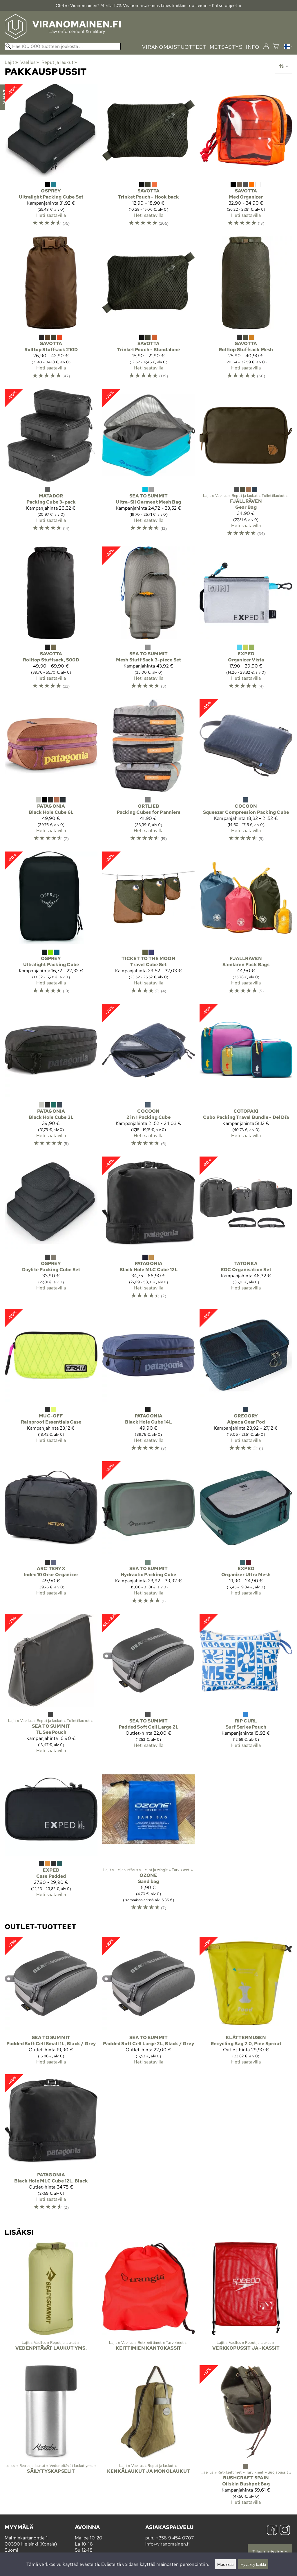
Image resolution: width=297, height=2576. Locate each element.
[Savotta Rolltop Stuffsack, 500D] (51, 620)
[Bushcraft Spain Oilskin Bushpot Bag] (246, 2437)
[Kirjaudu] (266, 46)
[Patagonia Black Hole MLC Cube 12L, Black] (51, 2145)
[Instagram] (285, 2531)
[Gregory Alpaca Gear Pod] (246, 1383)
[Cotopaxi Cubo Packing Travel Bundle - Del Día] (246, 1078)
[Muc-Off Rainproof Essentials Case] (51, 1383)
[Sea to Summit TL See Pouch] (51, 1686)
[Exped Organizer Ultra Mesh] (246, 1535)
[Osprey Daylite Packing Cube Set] (51, 1230)
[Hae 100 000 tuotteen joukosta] (63, 46)
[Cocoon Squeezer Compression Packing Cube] (246, 773)
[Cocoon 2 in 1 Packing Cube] (148, 1078)
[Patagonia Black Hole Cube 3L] (51, 1078)
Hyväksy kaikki (253, 2564)
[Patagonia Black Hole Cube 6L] (51, 773)
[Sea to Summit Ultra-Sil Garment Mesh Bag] (148, 465)
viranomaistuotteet (174, 47)
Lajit (11, 62)
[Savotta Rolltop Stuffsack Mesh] (246, 310)
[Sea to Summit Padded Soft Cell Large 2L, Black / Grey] (148, 2003)
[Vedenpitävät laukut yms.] (51, 2301)
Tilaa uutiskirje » (270, 2552)
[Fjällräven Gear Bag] (246, 465)
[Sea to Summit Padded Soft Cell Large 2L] (148, 1686)
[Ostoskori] (276, 47)
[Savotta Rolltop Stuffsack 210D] (51, 310)
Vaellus (29, 62)
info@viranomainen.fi (167, 2544)
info (253, 47)
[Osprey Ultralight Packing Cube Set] (51, 158)
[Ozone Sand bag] (148, 1839)
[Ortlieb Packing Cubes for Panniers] (148, 773)
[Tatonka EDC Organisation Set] (246, 1230)
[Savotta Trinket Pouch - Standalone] (148, 310)
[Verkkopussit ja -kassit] (246, 2301)
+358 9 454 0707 (175, 2538)
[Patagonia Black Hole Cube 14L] (148, 1383)
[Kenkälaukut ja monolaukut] (148, 2437)
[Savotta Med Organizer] (246, 158)
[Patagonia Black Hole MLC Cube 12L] (148, 1230)
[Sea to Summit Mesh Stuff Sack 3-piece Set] (148, 620)
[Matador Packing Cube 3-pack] (51, 465)
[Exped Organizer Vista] (246, 620)
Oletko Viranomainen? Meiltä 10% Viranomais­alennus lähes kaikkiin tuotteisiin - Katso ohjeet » (148, 5)
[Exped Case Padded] (51, 1839)
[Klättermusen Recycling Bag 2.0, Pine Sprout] (246, 2003)
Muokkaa (225, 2564)
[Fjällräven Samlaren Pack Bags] (246, 925)
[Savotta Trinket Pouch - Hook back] (148, 158)
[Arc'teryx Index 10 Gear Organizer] (51, 1535)
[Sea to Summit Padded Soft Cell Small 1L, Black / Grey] (51, 2003)
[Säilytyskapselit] (51, 2437)
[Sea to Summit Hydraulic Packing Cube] (148, 1535)
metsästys (226, 47)
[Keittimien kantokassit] (148, 2301)
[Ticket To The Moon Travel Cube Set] (148, 925)
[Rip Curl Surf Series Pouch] (246, 1686)
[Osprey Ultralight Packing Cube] (51, 925)
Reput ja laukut (59, 62)
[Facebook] (272, 2531)
